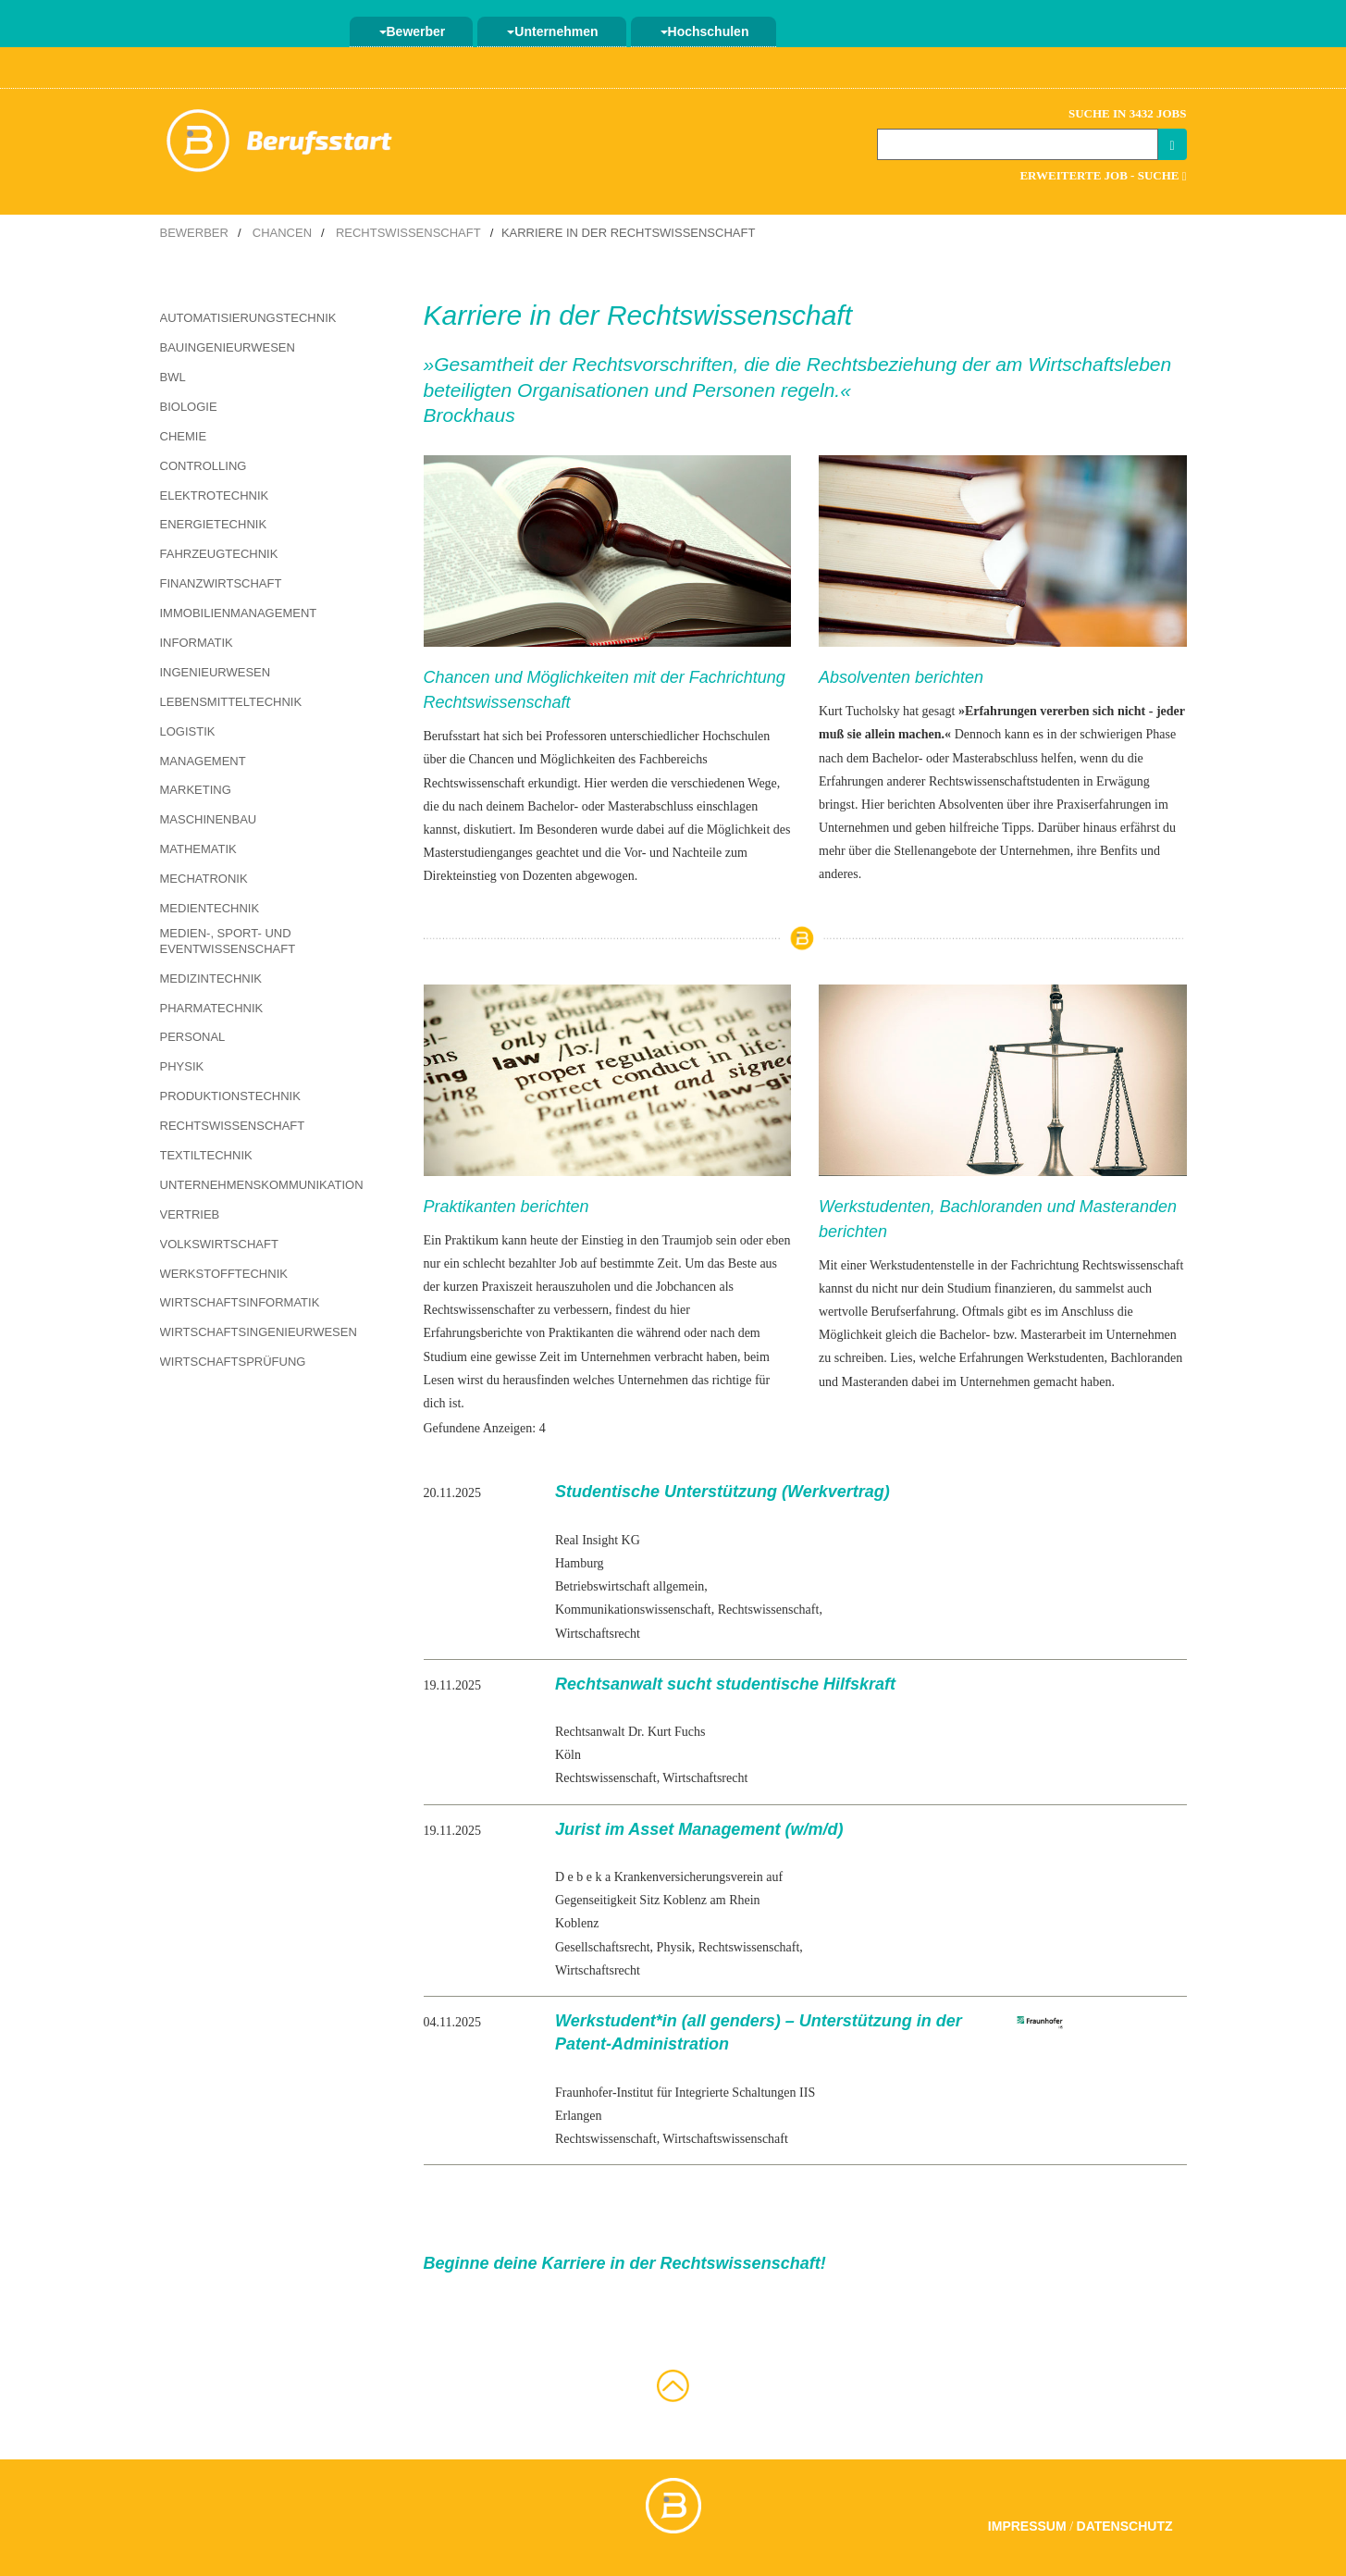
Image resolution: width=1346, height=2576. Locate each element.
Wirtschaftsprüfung (233, 1361)
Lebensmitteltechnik (231, 702)
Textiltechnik (206, 1155)
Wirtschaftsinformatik (240, 1302)
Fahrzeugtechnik (219, 554)
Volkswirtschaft (219, 1244)
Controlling (203, 466)
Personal (193, 1037)
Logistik (188, 731)
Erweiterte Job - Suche (1102, 175)
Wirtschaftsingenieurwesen (258, 1332)
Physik (182, 1066)
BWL (173, 377)
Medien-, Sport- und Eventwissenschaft (228, 941)
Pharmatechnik (212, 1008)
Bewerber (412, 31)
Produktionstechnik (230, 1096)
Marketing (195, 790)
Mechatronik (204, 879)
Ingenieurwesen (215, 672)
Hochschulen (705, 31)
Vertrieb (190, 1214)
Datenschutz (1125, 2526)
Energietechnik (213, 524)
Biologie (188, 407)
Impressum (1027, 2526)
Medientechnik (210, 908)
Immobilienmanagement (238, 613)
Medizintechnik (211, 978)
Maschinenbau (208, 819)
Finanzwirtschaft (221, 583)
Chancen (282, 233)
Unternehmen (552, 31)
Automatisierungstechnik (248, 318)
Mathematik (198, 849)
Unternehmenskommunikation (262, 1185)
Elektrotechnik (214, 495)
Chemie (183, 436)
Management (203, 761)
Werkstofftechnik (224, 1274)
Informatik (196, 643)
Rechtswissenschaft (408, 233)
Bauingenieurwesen (227, 347)
